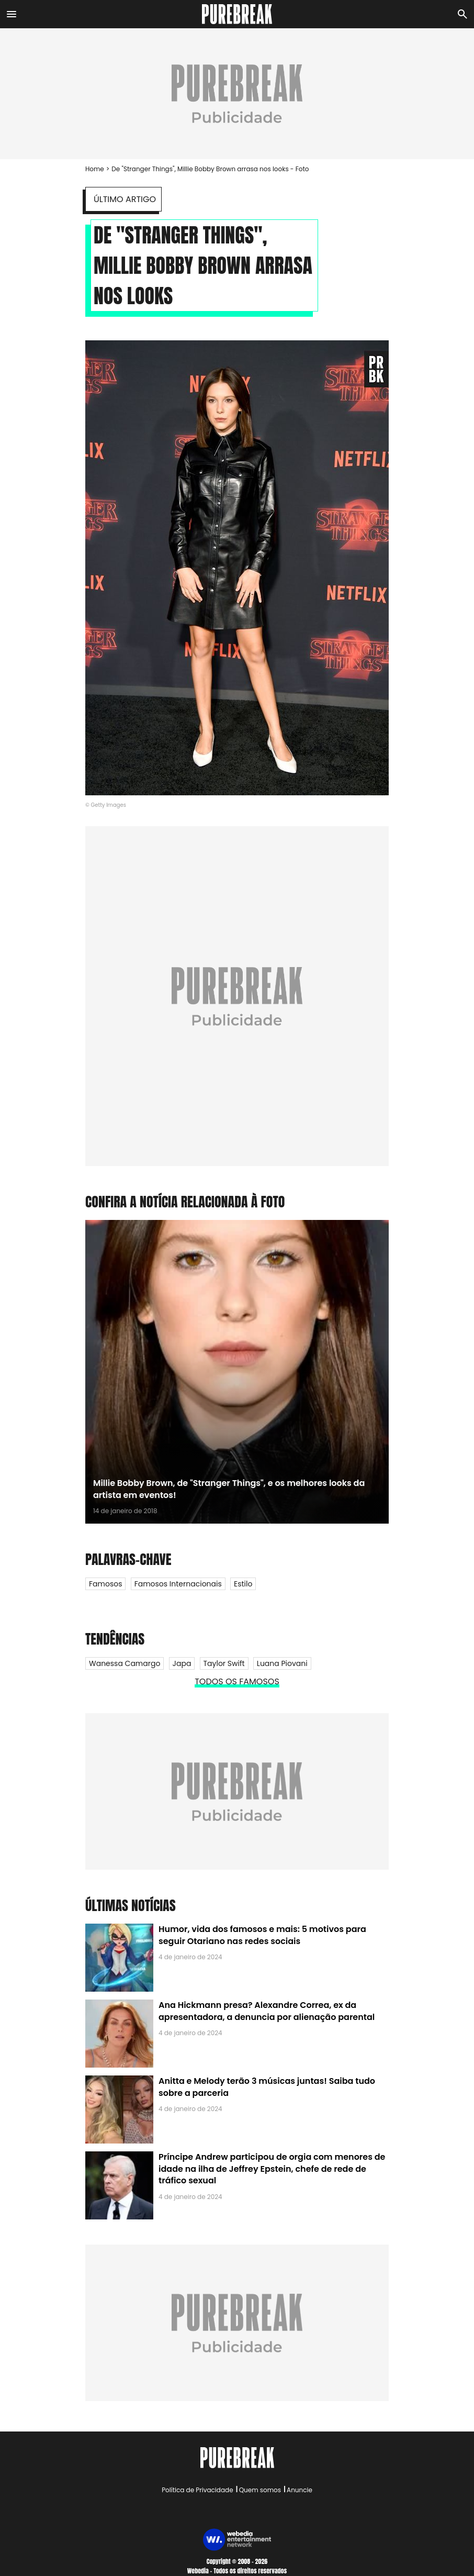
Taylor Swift (224, 1663)
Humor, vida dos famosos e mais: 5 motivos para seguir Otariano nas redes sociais (262, 1935)
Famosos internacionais (178, 1584)
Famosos (105, 1584)
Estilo (243, 1584)
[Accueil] (237, 14)
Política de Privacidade (197, 2489)
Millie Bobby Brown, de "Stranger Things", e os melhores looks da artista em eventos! (229, 1489)
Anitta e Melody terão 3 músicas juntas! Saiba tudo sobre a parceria (267, 2086)
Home (94, 168)
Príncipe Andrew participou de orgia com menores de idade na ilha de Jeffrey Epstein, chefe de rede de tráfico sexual (272, 2168)
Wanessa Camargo (124, 1663)
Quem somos (260, 2489)
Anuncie (299, 2489)
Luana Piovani (282, 1663)
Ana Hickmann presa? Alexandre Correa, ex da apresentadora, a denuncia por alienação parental (267, 2011)
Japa (182, 1663)
